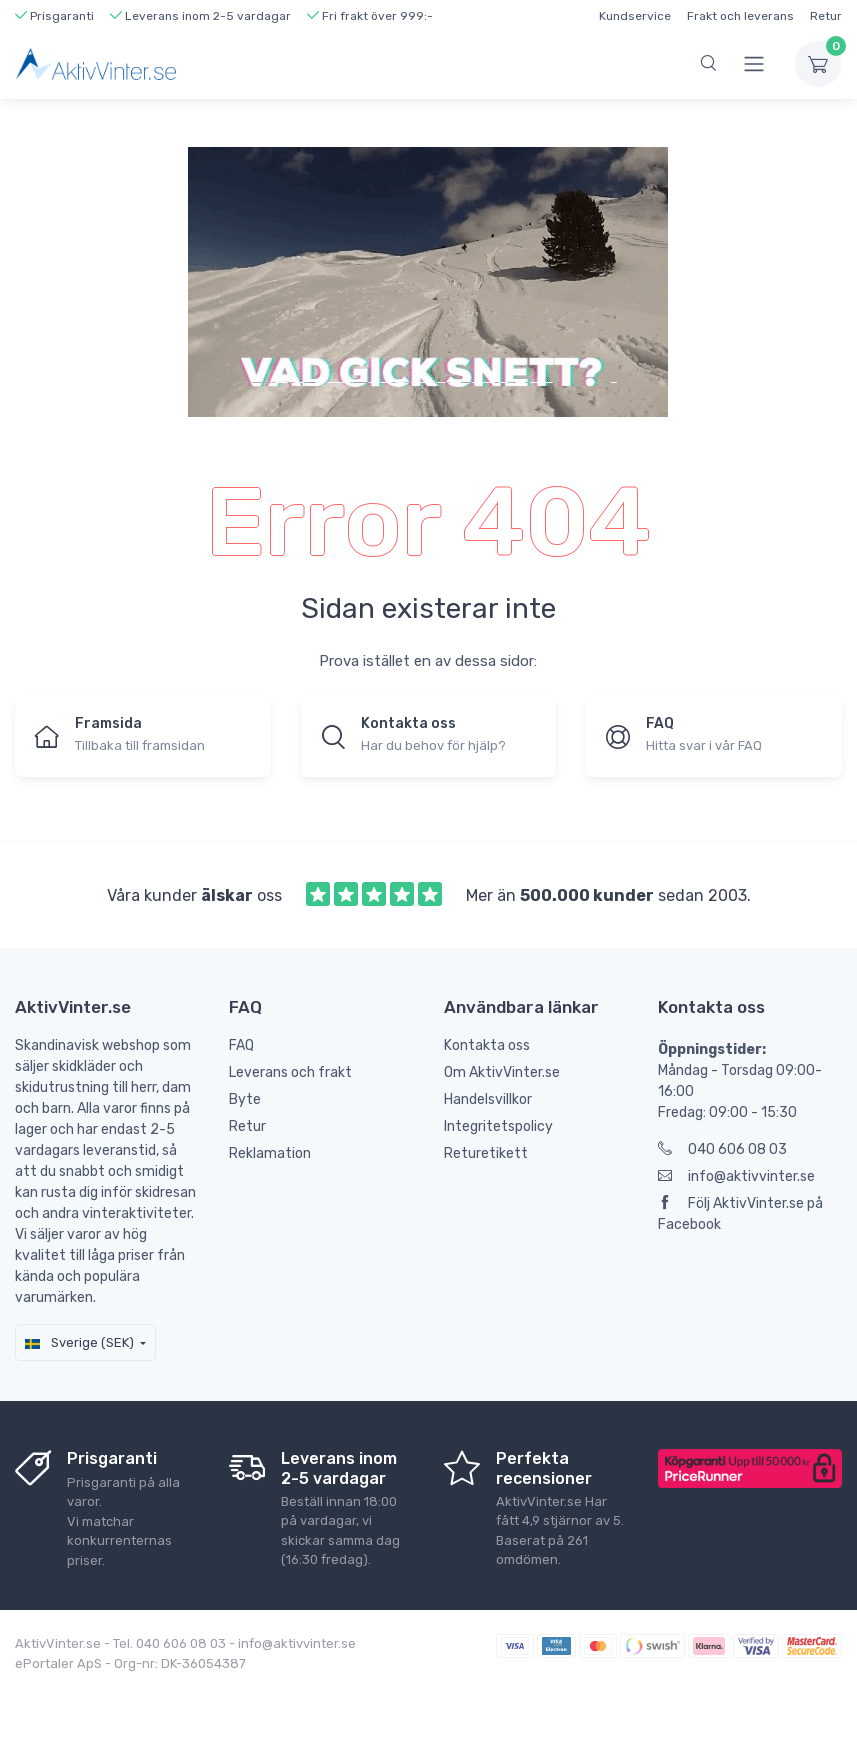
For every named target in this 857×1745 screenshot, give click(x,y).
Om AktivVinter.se (502, 1072)
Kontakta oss (487, 1045)
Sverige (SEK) (79, 1342)
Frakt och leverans (740, 16)
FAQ (241, 1045)
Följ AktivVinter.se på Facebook (740, 1214)
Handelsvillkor (488, 1099)
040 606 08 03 (722, 1149)
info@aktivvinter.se (736, 1176)
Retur (826, 16)
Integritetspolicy (498, 1126)
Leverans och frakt (290, 1072)
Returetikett (486, 1153)
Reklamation (270, 1153)
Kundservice (635, 16)
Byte (245, 1099)
